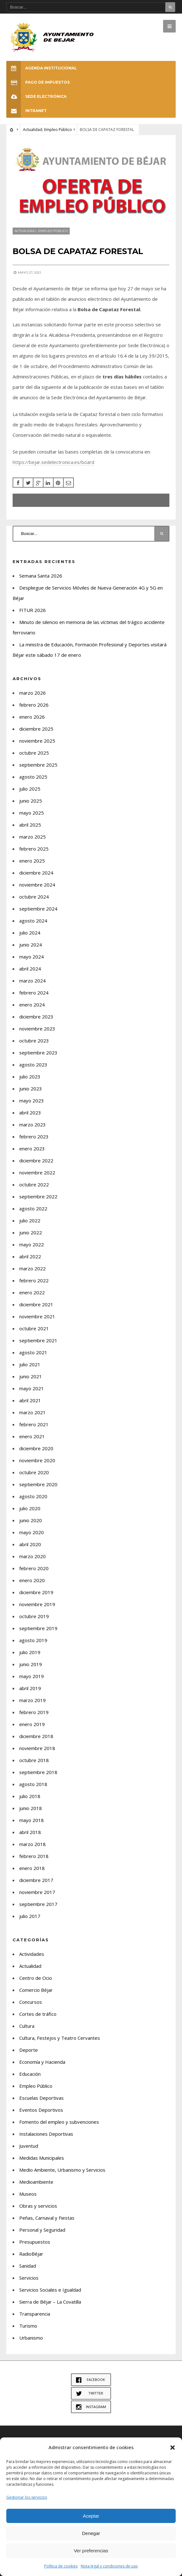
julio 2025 (29, 789)
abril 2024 (30, 968)
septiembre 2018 (38, 1772)
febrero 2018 (34, 1856)
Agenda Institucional (41, 68)
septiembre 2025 (38, 765)
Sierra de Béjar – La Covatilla (50, 2302)
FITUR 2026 (32, 610)
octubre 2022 (34, 1184)
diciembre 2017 (36, 1880)
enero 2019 (32, 1724)
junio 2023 (30, 1088)
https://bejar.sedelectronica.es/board (53, 462)
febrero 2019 (34, 1712)
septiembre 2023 (38, 1052)
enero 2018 (32, 1868)
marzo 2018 (32, 1844)
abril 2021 (30, 1400)
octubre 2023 (34, 1040)
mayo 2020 (31, 1532)
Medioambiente (36, 2182)
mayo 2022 (31, 1244)
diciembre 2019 (36, 1592)
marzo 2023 (32, 1124)
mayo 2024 (31, 956)
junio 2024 (30, 944)
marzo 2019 (32, 1700)
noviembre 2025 (37, 741)
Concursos (30, 2002)
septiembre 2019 (38, 1628)
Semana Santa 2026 (40, 576)
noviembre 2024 (37, 884)
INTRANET (26, 111)
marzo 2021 (32, 1412)
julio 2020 (29, 1508)
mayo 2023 (31, 1100)
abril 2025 (30, 825)
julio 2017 (29, 1916)
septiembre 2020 (38, 1484)
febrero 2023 (34, 1136)
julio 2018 (29, 1796)
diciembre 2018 (36, 1736)
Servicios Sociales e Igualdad (50, 2290)
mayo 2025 (31, 813)
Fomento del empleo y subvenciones (59, 2122)
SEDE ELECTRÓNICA (36, 96)
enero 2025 (32, 861)
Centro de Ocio (35, 1978)
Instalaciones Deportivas (46, 2134)
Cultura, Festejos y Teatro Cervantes (59, 2038)
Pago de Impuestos (38, 82)
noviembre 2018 (37, 1748)
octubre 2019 (34, 1616)
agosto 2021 (33, 1352)
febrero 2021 (34, 1424)
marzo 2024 (32, 980)
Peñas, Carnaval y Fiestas (46, 2218)
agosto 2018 (33, 1784)
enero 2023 (32, 1148)
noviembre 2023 (37, 1028)
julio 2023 (29, 1076)
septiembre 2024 (38, 908)
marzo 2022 (32, 1268)
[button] (172, 2447)
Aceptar (91, 2516)
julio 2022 (29, 1220)
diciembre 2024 (36, 873)
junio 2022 (30, 1232)
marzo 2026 (32, 693)
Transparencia (34, 2314)
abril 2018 (30, 1832)
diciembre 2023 (36, 1016)
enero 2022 (32, 1292)
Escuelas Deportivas (41, 2098)
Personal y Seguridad (42, 2230)
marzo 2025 (32, 837)
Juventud (28, 2146)
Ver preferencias (91, 2550)
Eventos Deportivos (41, 2110)
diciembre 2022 (36, 1160)
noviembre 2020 (37, 1460)
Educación (30, 2074)
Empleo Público (58, 129)
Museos (28, 2194)
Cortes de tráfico (37, 2014)
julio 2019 (29, 1652)
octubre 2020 (34, 1472)
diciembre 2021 (36, 1304)
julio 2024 (29, 932)
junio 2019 (30, 1664)
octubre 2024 (34, 896)
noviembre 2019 (37, 1604)
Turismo (28, 2326)
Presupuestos (34, 2242)
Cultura (26, 2026)
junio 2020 (30, 1520)
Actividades (31, 1954)
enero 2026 (32, 717)
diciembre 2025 (36, 729)
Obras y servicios (38, 2206)
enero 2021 (32, 1436)
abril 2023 (30, 1112)
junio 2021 (30, 1376)
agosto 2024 (33, 920)
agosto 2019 (33, 1640)
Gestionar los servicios (26, 2497)
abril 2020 (30, 1544)
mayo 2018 (31, 1820)
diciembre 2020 (36, 1448)
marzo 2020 (32, 1556)
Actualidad (32, 129)
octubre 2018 (34, 1760)
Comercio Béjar (36, 1990)
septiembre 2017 (38, 1904)
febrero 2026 (34, 705)
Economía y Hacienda (42, 2062)
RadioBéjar (31, 2254)
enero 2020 (32, 1580)
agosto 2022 (33, 1208)
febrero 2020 (34, 1568)
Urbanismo (31, 2338)
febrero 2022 (34, 1280)
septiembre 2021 (38, 1340)
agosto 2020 (33, 1496)
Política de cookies (61, 2566)
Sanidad (27, 2266)
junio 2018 (30, 1808)
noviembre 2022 (37, 1172)
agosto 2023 (33, 1064)
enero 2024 (32, 1004)
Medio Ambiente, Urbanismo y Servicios (62, 2170)
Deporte (28, 2050)
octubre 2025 (34, 753)
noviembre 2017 (37, 1892)
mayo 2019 (31, 1676)
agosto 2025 (33, 777)
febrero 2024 (34, 992)
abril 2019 (30, 1688)
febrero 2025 (34, 849)
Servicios (28, 2278)
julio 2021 (29, 1364)
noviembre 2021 (37, 1316)
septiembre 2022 (38, 1196)
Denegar (91, 2533)
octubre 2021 (34, 1328)
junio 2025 (30, 801)
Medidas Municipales (41, 2158)
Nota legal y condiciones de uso (109, 2566)
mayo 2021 (31, 1388)
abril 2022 (30, 1256)
